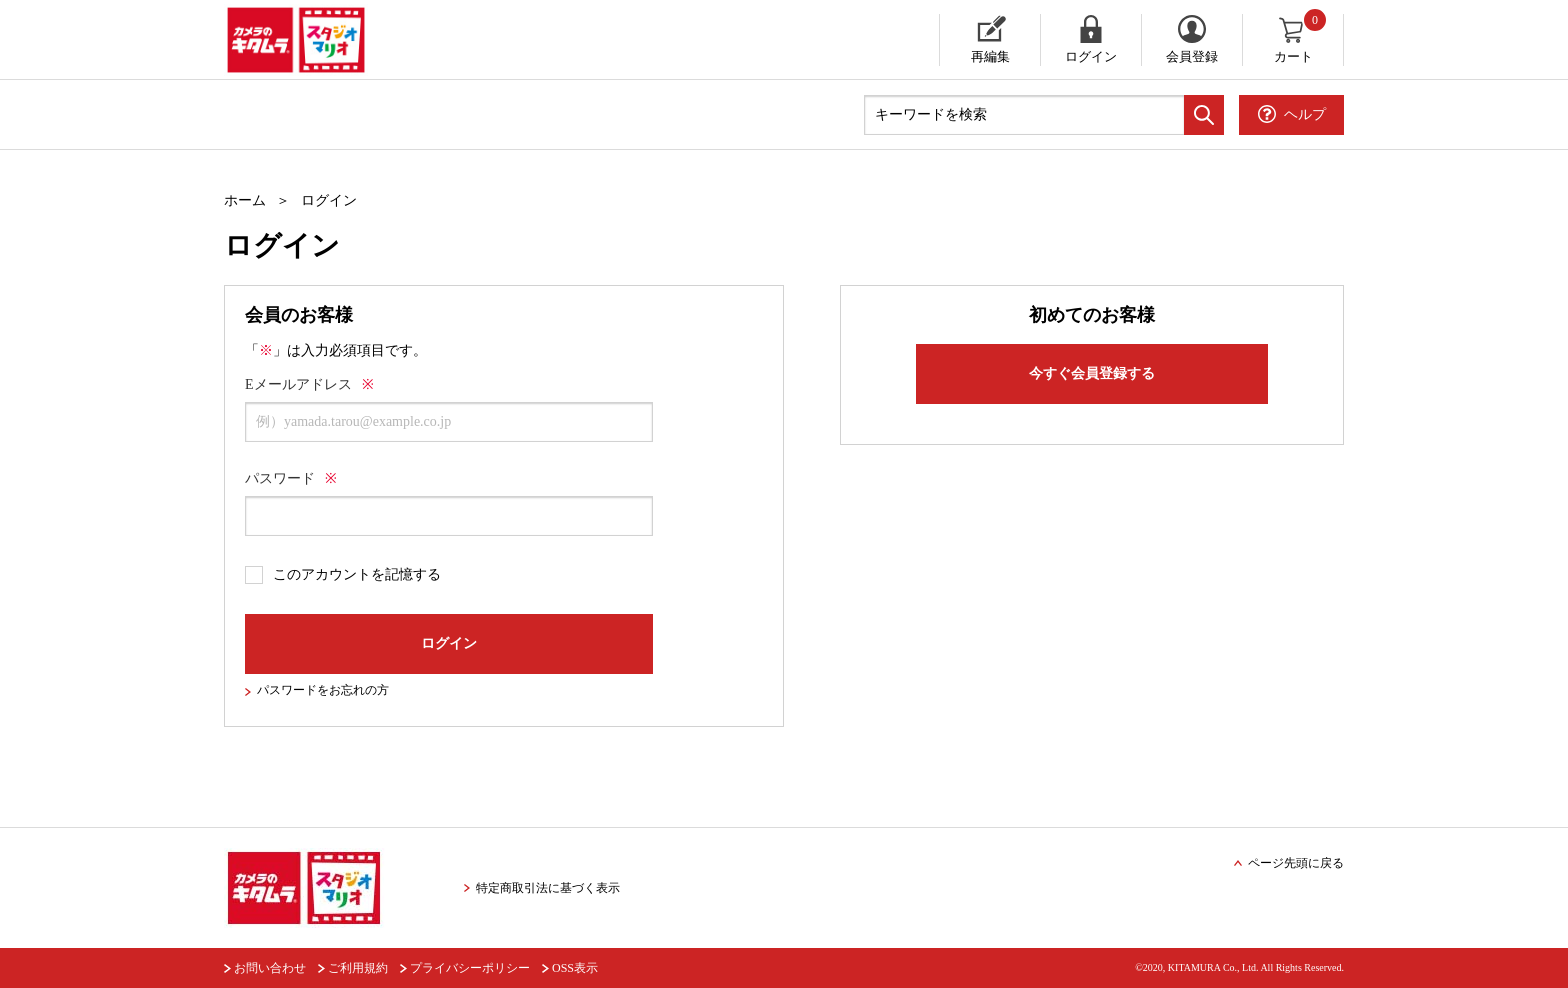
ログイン (1091, 56)
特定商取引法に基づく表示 (548, 888)
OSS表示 (575, 968)
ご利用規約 (358, 968)
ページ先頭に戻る (1296, 863)
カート (1301, 39)
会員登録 (1192, 56)
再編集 (990, 56)
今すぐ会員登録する (1092, 373)
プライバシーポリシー (470, 968)
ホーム (245, 200)
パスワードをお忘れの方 (323, 690)
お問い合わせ (270, 968)
